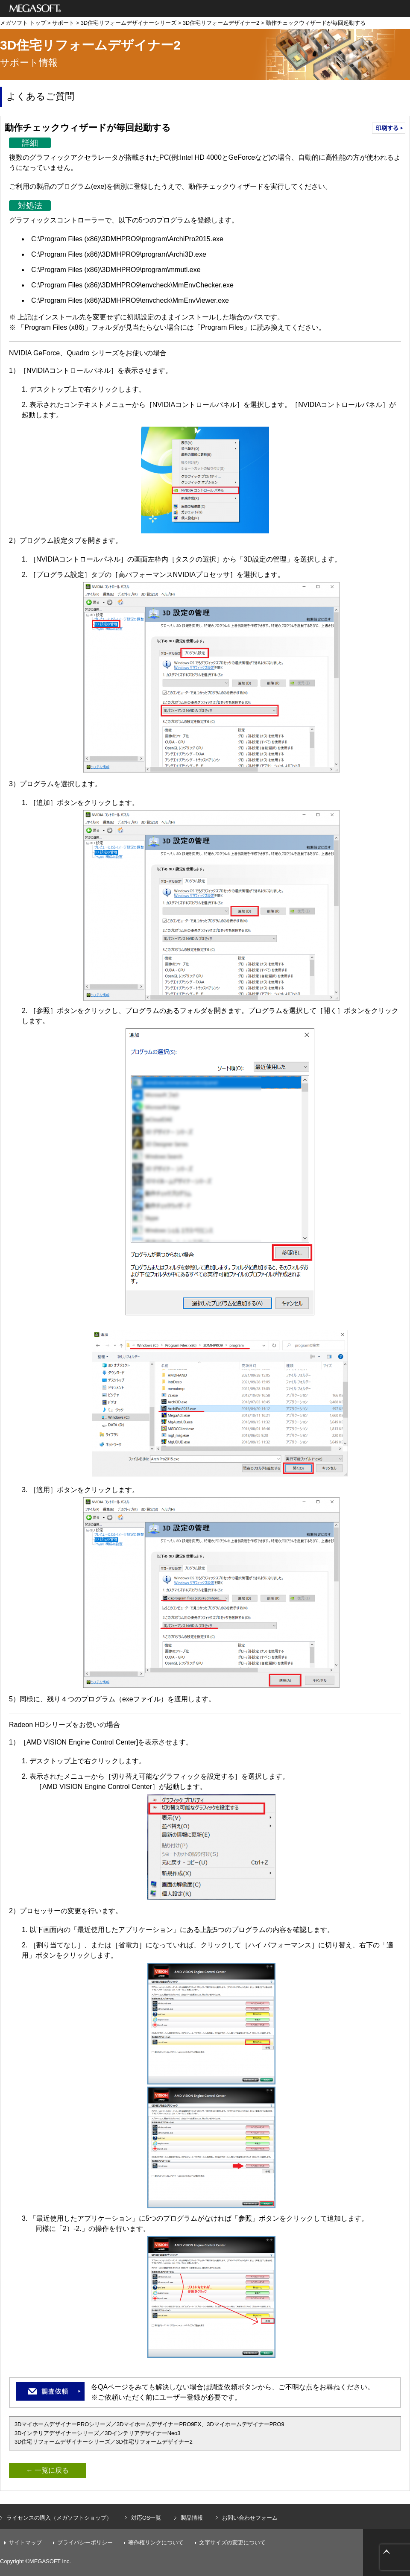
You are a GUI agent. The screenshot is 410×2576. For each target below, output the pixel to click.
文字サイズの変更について (232, 2542)
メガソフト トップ (23, 23)
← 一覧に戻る (47, 2470)
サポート (63, 23)
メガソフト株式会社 (35, 8)
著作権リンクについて (156, 2542)
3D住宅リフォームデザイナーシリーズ (128, 23)
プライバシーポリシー (85, 2542)
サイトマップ (25, 2542)
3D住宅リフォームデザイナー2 (221, 23)
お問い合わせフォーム (250, 2518)
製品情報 (192, 2518)
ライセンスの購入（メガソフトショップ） (59, 2518)
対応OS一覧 (146, 2518)
